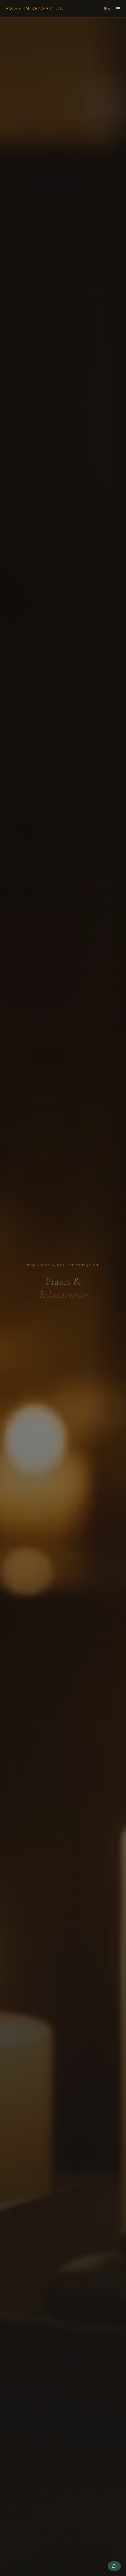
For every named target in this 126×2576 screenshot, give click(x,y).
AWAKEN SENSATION (34, 8)
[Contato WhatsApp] (114, 2566)
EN (107, 8)
